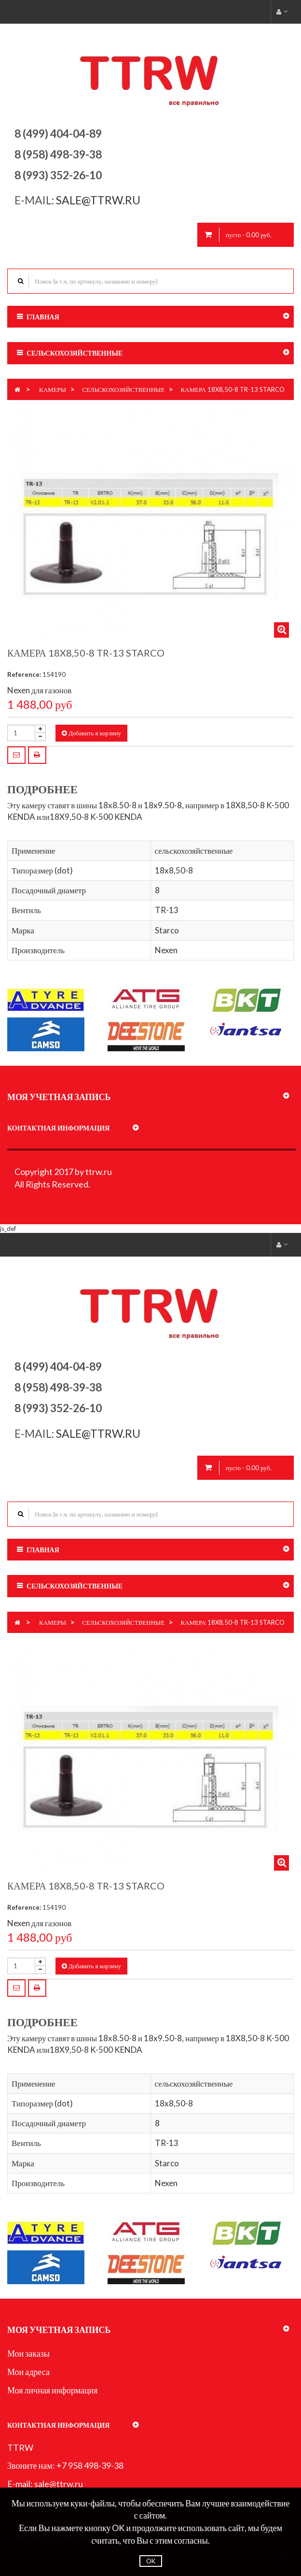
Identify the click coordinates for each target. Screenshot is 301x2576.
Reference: (24, 674)
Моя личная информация (52, 2390)
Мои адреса (28, 2371)
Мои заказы (28, 2353)
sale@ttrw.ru (99, 200)
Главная (43, 317)
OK (150, 2561)
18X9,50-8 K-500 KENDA (96, 817)
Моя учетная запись (58, 1096)
